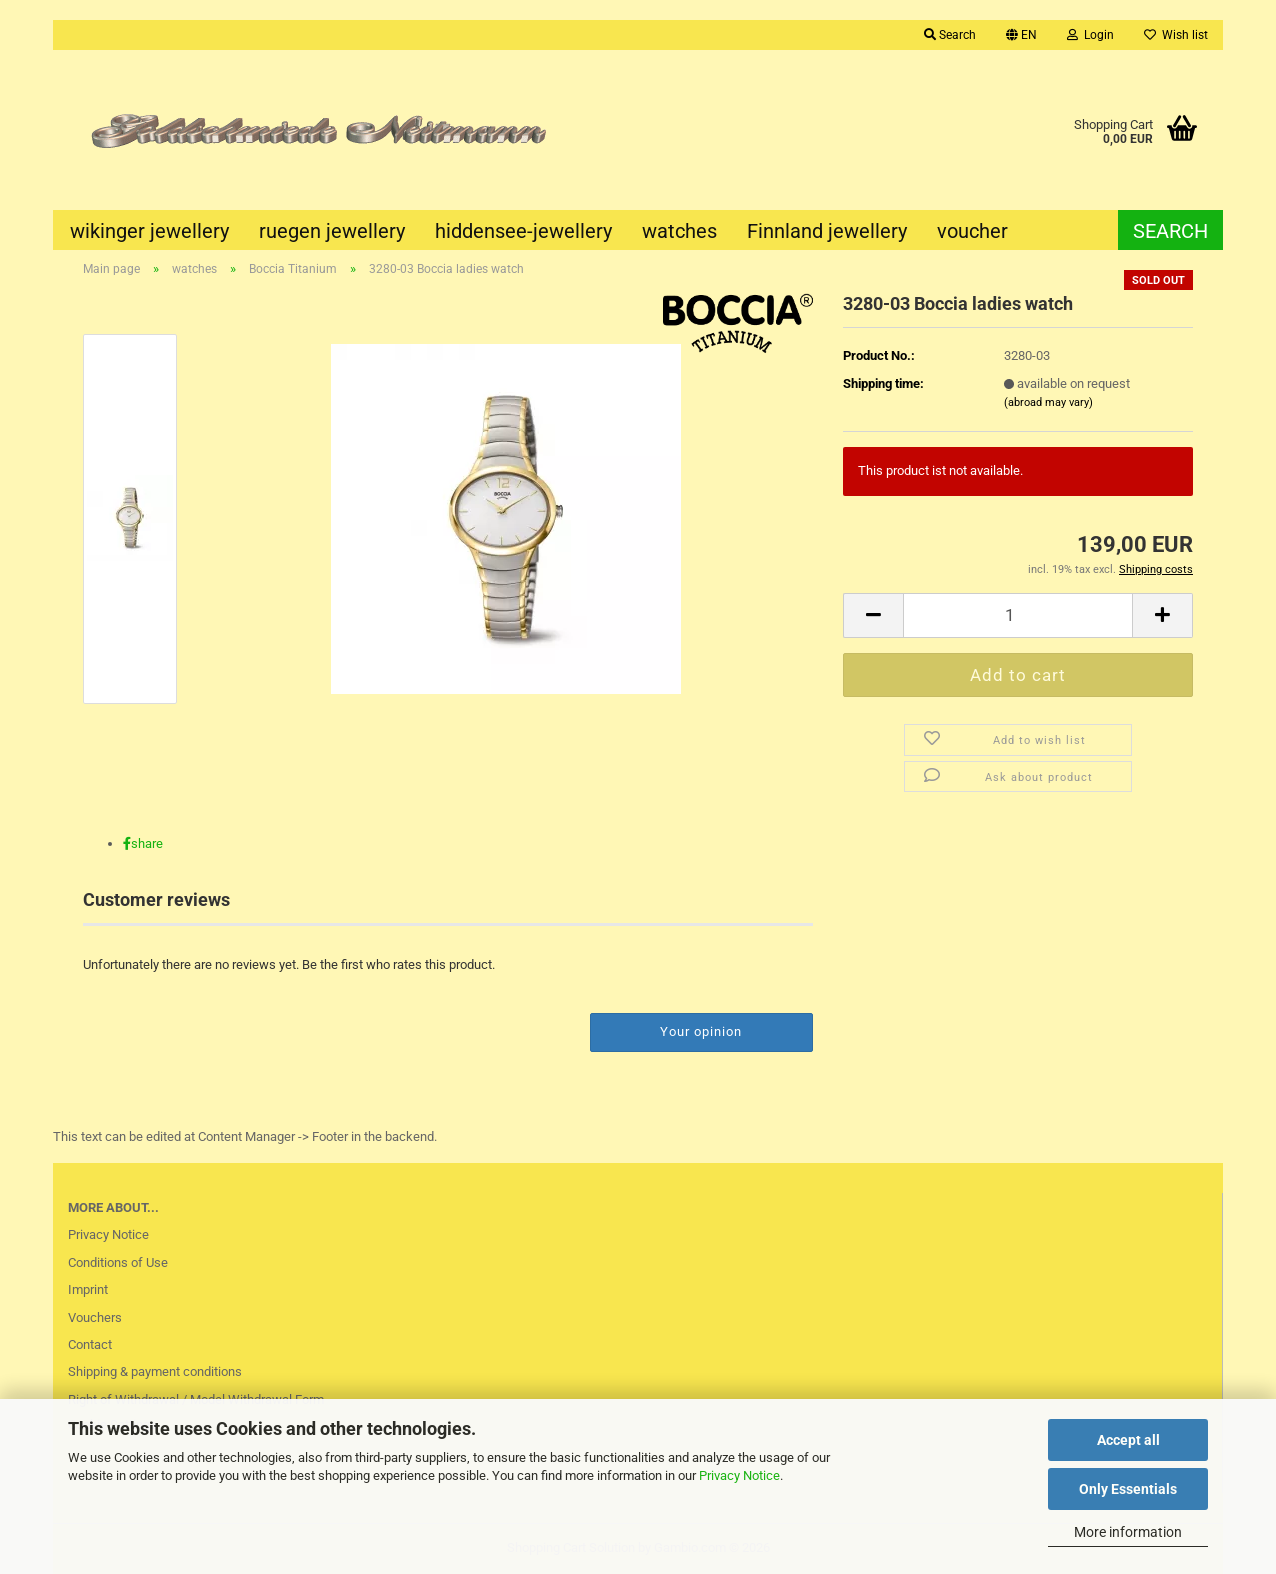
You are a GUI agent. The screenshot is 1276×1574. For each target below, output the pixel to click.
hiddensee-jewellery (523, 231)
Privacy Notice (739, 1475)
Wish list (1176, 35)
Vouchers (95, 1317)
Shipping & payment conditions (155, 1371)
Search (1170, 231)
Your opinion (701, 1031)
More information (1128, 1532)
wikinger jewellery (149, 231)
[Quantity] (1018, 615)
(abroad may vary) (1048, 402)
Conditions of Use (118, 1262)
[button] (1021, 35)
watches (679, 231)
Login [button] (1090, 35)
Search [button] (950, 35)
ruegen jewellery (332, 231)
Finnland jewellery (827, 231)
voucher (972, 231)
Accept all (1128, 1440)
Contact (90, 1344)
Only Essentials (1128, 1489)
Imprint (88, 1289)
